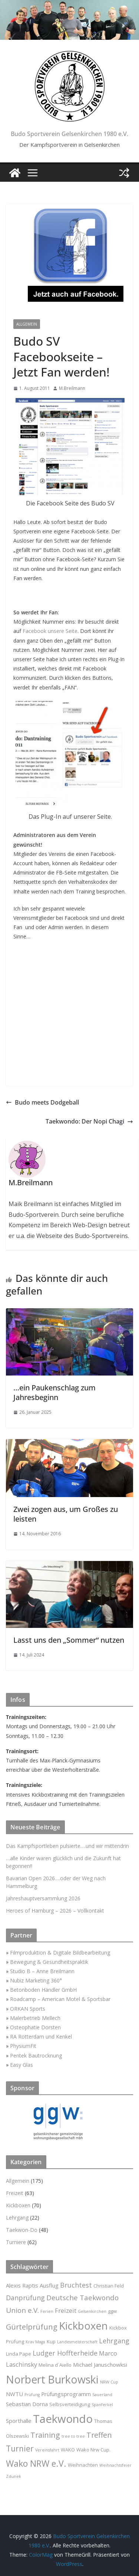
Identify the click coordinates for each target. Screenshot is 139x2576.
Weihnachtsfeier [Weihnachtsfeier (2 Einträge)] (115, 2465)
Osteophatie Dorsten (35, 2027)
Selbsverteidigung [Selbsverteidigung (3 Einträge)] (69, 2404)
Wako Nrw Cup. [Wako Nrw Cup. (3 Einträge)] (93, 2449)
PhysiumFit (23, 2045)
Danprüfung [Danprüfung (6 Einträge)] (25, 2297)
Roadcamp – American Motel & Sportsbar (60, 1999)
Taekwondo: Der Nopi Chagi (89, 1121)
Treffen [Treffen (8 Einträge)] (99, 2435)
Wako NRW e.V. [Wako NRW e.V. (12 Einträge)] (36, 2463)
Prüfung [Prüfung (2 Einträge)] (32, 2394)
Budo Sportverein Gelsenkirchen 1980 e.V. (69, 134)
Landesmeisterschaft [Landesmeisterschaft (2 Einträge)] (77, 2341)
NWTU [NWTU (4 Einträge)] (14, 2394)
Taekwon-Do (21, 2229)
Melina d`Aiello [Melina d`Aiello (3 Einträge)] (55, 2365)
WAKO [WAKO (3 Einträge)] (68, 2449)
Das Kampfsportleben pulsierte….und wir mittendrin (67, 1845)
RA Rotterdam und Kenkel (41, 2036)
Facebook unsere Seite (50, 630)
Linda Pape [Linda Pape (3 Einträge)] (18, 2353)
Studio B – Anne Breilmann (42, 1971)
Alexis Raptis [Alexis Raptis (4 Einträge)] (22, 2285)
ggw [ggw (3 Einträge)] (112, 2311)
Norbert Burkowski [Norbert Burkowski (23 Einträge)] (52, 2379)
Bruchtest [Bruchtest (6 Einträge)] (76, 2285)
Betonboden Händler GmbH (43, 1989)
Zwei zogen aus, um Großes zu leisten (65, 1514)
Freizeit (14, 2193)
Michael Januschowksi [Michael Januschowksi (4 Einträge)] (100, 2364)
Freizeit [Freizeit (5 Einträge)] (65, 2310)
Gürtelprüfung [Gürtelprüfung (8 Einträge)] (31, 2327)
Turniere (16, 2242)
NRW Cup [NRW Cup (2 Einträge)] (109, 2382)
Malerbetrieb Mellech (35, 2017)
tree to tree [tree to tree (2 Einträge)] (73, 2436)
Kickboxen (18, 2205)
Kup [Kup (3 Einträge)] (51, 2341)
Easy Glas (21, 2064)
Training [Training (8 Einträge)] (45, 2435)
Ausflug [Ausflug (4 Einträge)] (49, 2285)
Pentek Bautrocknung (36, 2055)
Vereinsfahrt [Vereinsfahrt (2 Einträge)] (47, 2450)
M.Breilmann (72, 388)
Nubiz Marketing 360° (36, 1980)
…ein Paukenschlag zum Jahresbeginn (54, 1392)
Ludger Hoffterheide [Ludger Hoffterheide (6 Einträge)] (65, 2353)
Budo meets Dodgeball (42, 1102)
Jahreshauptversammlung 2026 (43, 1898)
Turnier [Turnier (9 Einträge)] (20, 2448)
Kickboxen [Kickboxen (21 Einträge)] (83, 2326)
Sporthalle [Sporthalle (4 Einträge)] (19, 2420)
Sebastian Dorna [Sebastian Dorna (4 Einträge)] (27, 2404)
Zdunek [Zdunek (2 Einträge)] (13, 2476)
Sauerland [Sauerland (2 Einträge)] (102, 2394)
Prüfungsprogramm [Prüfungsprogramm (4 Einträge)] (66, 2394)
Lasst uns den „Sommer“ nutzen (68, 1640)
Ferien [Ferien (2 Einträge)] (46, 2311)
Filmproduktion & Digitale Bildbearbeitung (60, 1952)
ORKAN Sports (27, 2008)
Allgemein (26, 324)
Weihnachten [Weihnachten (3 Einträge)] (83, 2465)
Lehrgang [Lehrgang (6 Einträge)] (114, 2340)
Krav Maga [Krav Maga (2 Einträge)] (35, 2341)
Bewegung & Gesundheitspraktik (49, 1961)
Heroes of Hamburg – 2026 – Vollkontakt (55, 1910)
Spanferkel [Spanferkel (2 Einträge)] (102, 2404)
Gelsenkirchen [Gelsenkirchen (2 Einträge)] (92, 2311)
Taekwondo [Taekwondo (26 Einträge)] (63, 2418)
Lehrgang (17, 2217)
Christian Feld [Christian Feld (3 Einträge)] (108, 2285)
